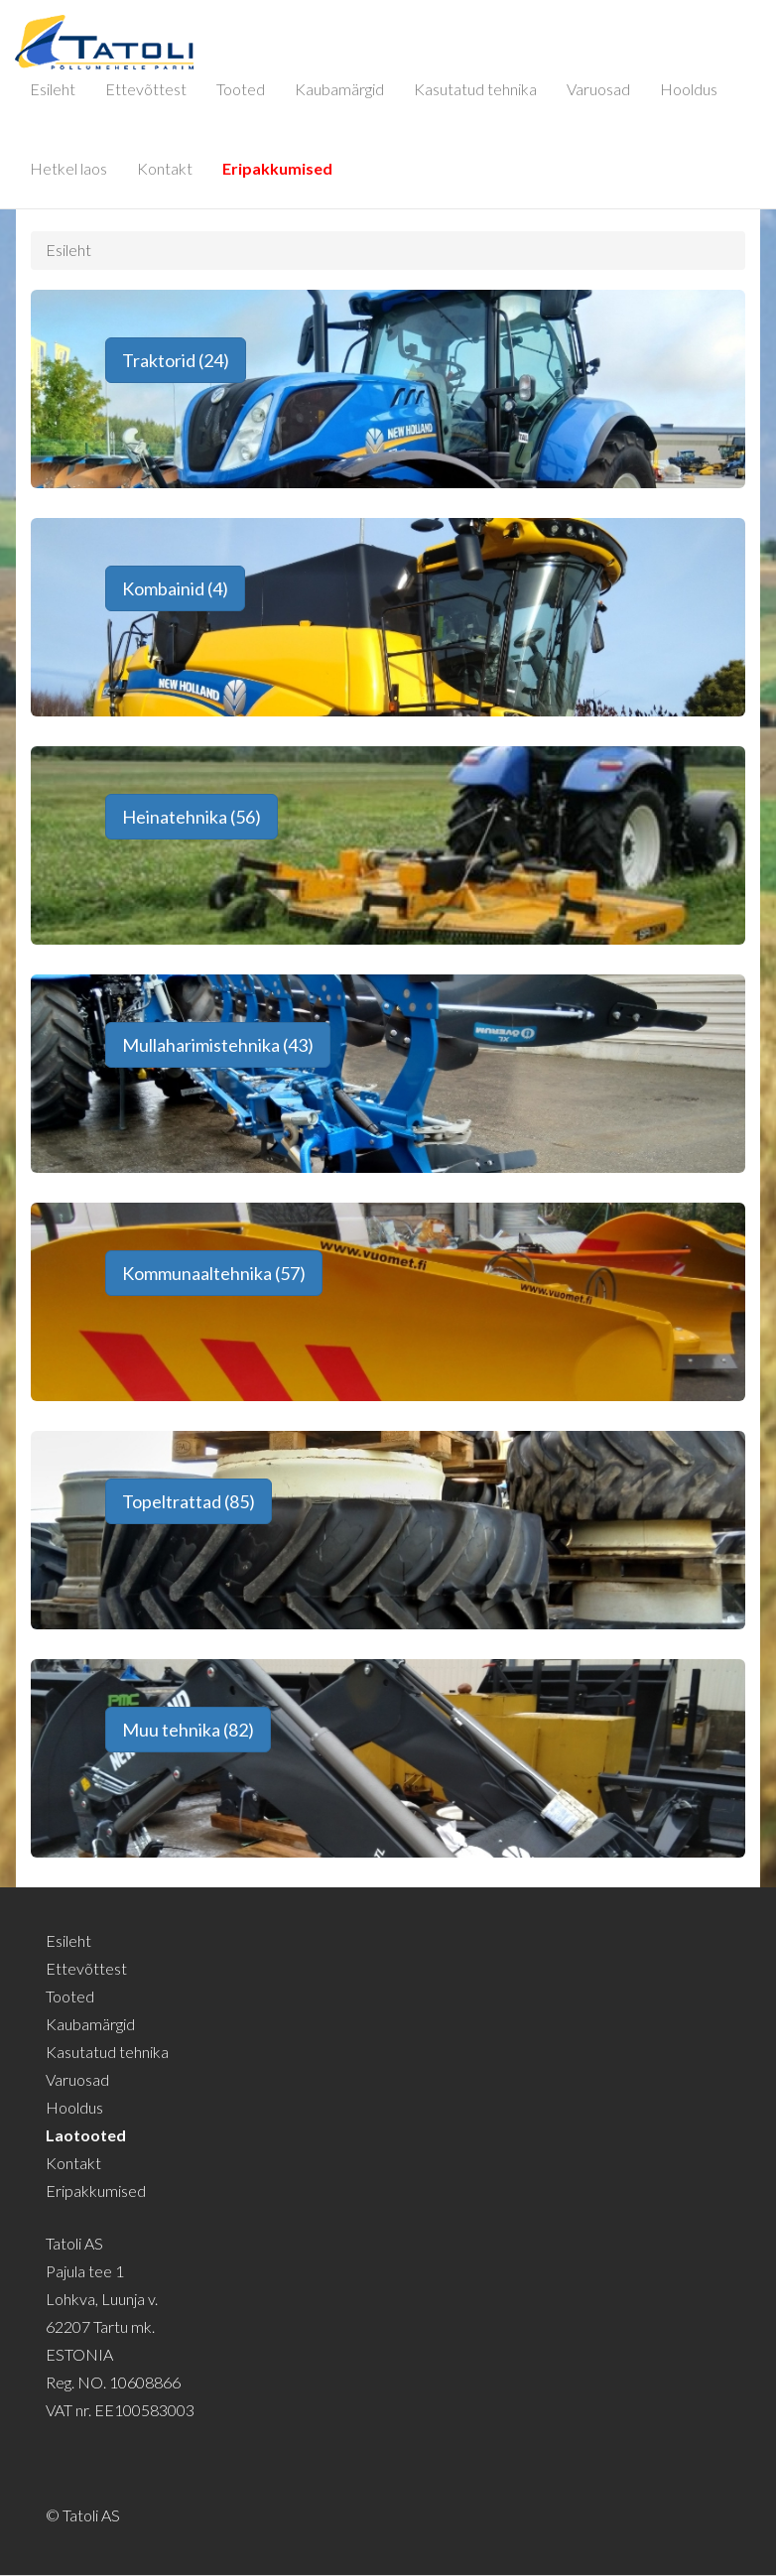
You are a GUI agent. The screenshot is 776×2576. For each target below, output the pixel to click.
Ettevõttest (146, 88)
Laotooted (86, 2134)
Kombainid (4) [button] (175, 588)
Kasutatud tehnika (475, 88)
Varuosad (598, 88)
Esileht (52, 88)
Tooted (240, 88)
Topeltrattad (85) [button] (188, 1501)
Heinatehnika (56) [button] (191, 817)
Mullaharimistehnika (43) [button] (218, 1045)
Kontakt (165, 168)
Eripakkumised (277, 168)
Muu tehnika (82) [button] (188, 1729)
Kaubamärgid (339, 88)
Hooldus (688, 88)
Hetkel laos (68, 168)
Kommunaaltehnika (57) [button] (214, 1273)
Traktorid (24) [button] (175, 360)
